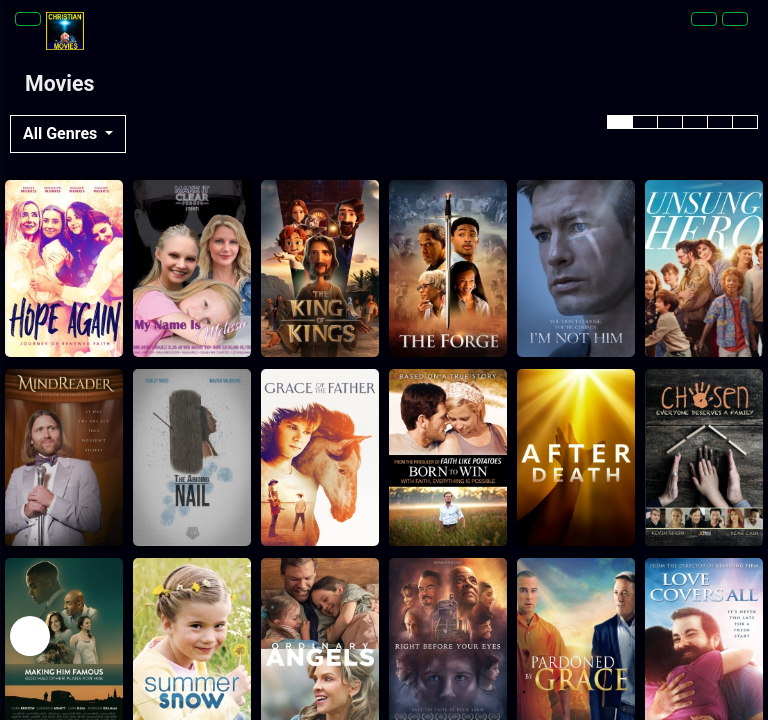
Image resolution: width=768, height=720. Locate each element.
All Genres (62, 133)
